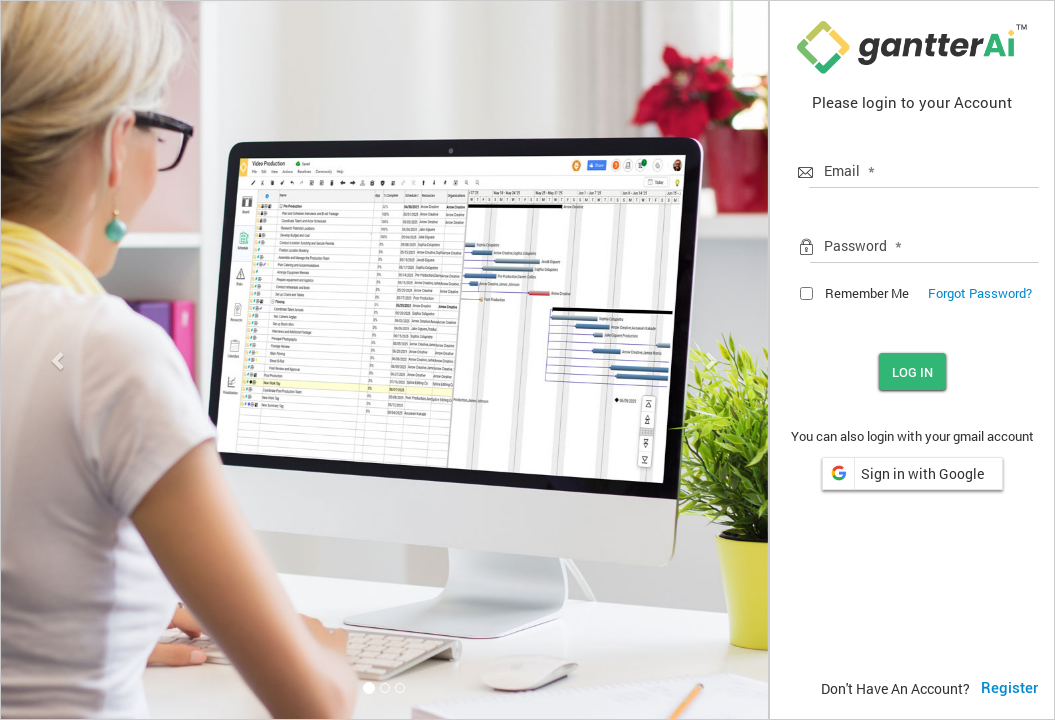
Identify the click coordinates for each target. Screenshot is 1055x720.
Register (1009, 688)
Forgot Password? (980, 293)
